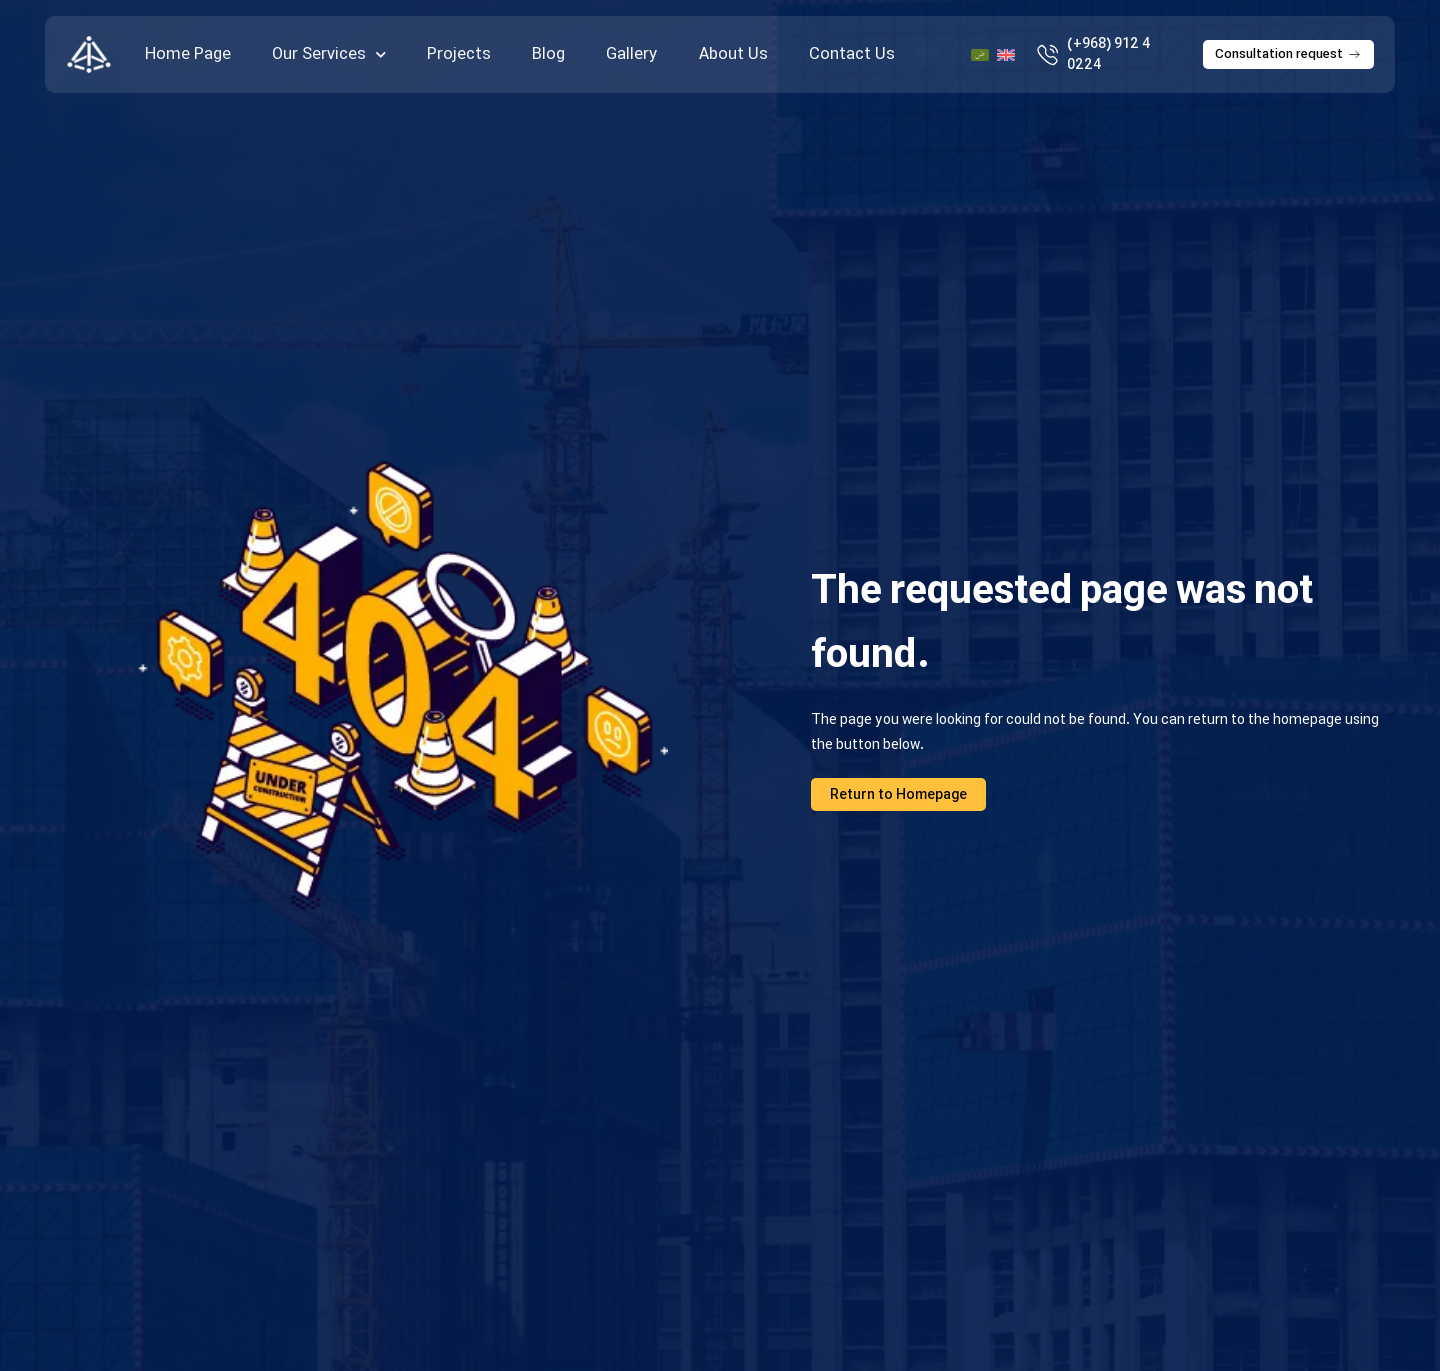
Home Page (188, 54)
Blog (548, 54)
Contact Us (852, 54)
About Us (733, 54)
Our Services (329, 55)
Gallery (632, 54)
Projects (459, 54)
